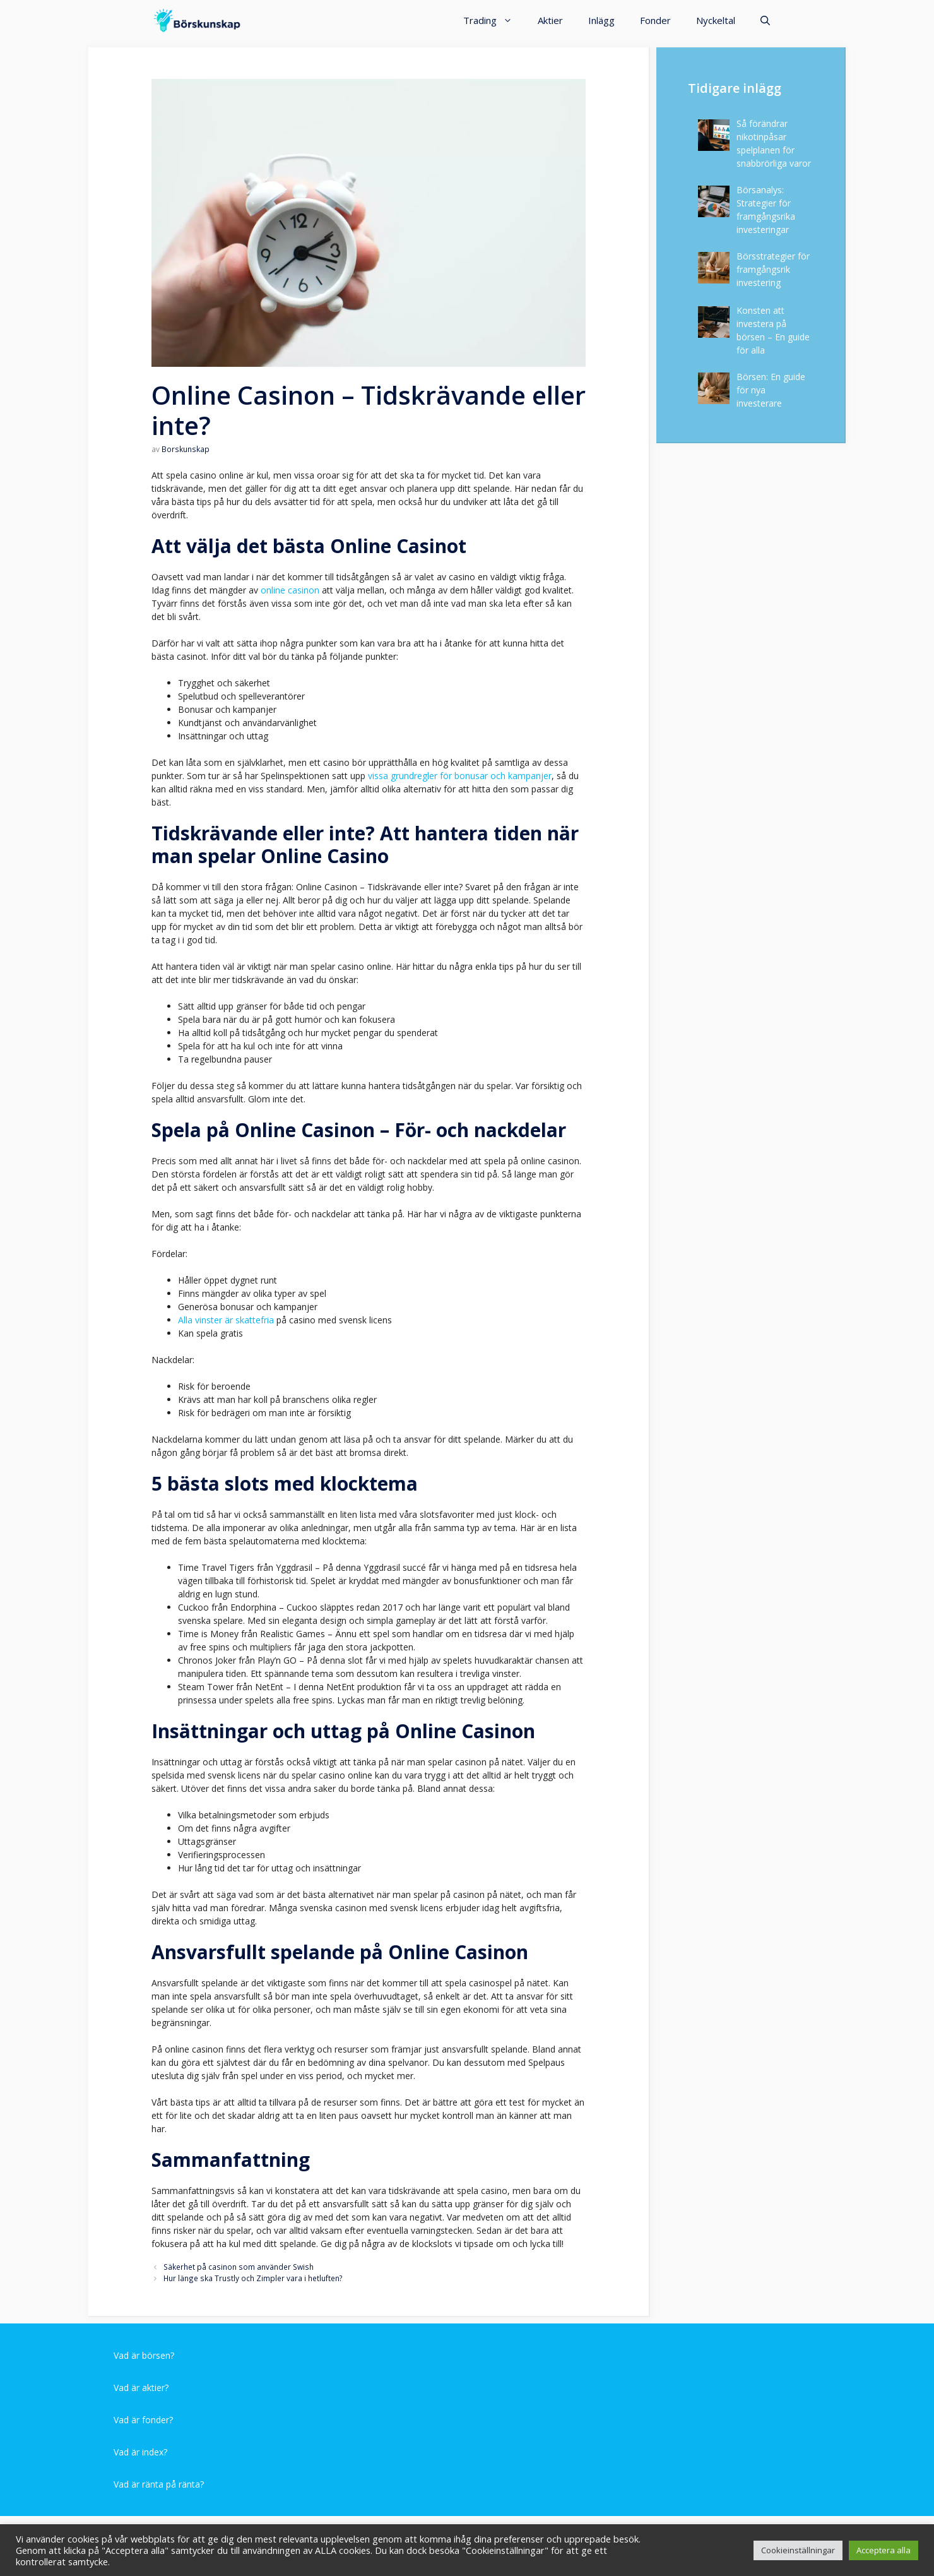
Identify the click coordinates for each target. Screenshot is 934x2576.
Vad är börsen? (144, 2355)
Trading (494, 20)
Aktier (550, 20)
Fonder (655, 20)
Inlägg (601, 20)
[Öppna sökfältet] (765, 20)
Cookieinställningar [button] (798, 2550)
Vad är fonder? (143, 2420)
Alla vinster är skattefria (226, 1320)
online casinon (290, 590)
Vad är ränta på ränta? (159, 2484)
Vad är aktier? (141, 2388)
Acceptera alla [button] (883, 2550)
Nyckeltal (715, 20)
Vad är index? (140, 2452)
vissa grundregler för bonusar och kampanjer (460, 776)
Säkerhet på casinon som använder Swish (238, 2267)
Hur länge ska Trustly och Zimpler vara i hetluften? (253, 2278)
